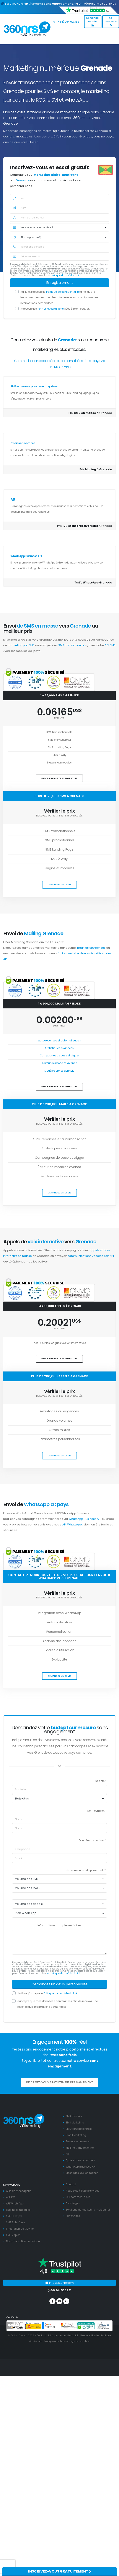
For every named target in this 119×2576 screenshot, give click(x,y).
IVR (12, 499)
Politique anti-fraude (56, 2341)
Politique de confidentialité (63, 292)
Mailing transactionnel (80, 2148)
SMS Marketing (75, 2122)
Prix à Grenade (90, 413)
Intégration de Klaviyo (20, 2229)
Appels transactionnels (80, 2160)
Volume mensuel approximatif (85, 1870)
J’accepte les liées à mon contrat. (55, 309)
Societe (99, 1781)
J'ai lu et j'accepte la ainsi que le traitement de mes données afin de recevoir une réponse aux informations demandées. (59, 297)
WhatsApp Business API (26, 556)
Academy (72, 2191)
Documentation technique (23, 2241)
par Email (59, 1026)
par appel (59, 1328)
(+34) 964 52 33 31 (66, 22)
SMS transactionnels (72, 645)
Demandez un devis (59, 884)
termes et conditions (50, 309)
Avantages (73, 2203)
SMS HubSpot (14, 2216)
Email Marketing (76, 2135)
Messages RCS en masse (82, 2173)
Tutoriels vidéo (90, 2191)
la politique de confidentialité (64, 1973)
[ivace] (103, 2325)
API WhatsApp (72, 1524)
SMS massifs (74, 2116)
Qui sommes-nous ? (79, 2197)
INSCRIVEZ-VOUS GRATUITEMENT (59, 2571)
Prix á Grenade (96, 469)
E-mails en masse (77, 2141)
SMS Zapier (13, 2235)
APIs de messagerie (18, 2191)
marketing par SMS (21, 645)
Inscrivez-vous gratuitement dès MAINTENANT (59, 2082)
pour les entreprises (91, 948)
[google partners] (50, 2325)
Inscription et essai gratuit (59, 778)
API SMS (110, 645)
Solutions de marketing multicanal (88, 2209)
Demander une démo (92, 21)
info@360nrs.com (60, 2283)
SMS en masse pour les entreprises (33, 386)
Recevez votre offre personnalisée (59, 816)
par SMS (59, 718)
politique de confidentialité (66, 275)
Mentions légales (89, 2335)
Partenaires (73, 2216)
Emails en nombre (22, 443)
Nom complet (95, 1811)
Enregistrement (59, 282)
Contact (71, 2184)
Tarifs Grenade (93, 582)
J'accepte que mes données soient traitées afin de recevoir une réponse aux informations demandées (57, 2004)
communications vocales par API (90, 1256)
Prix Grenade (84, 526)
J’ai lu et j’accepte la (47, 1993)
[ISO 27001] (15, 2325)
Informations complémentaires (59, 1925)
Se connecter (110, 21)
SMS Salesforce (15, 2222)
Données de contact (91, 1840)
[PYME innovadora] (33, 2325)
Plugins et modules (18, 2210)
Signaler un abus (80, 2341)
